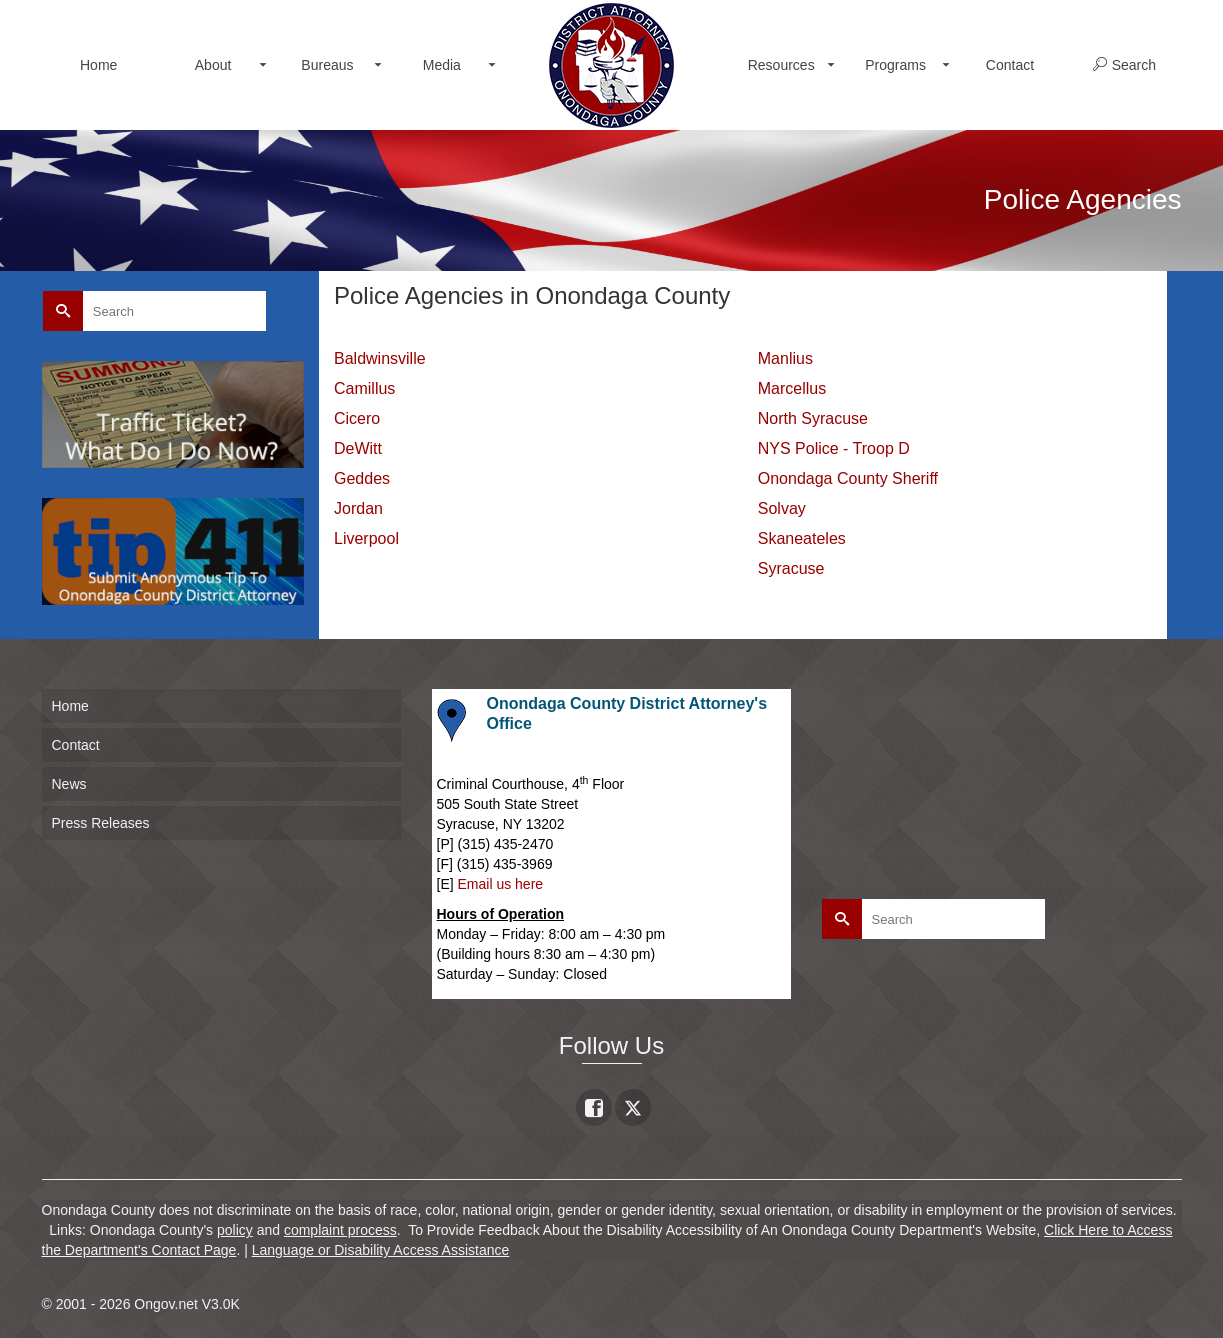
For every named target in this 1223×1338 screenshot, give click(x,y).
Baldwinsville (380, 358)
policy (235, 1230)
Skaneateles (802, 538)
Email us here (501, 884)
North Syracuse (813, 418)
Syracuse (791, 568)
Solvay (782, 508)
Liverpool (366, 538)
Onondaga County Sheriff (848, 478)
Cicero (357, 418)
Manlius (785, 358)
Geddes (362, 478)
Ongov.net (166, 1304)
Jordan (358, 508)
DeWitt (358, 448)
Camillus (364, 388)
